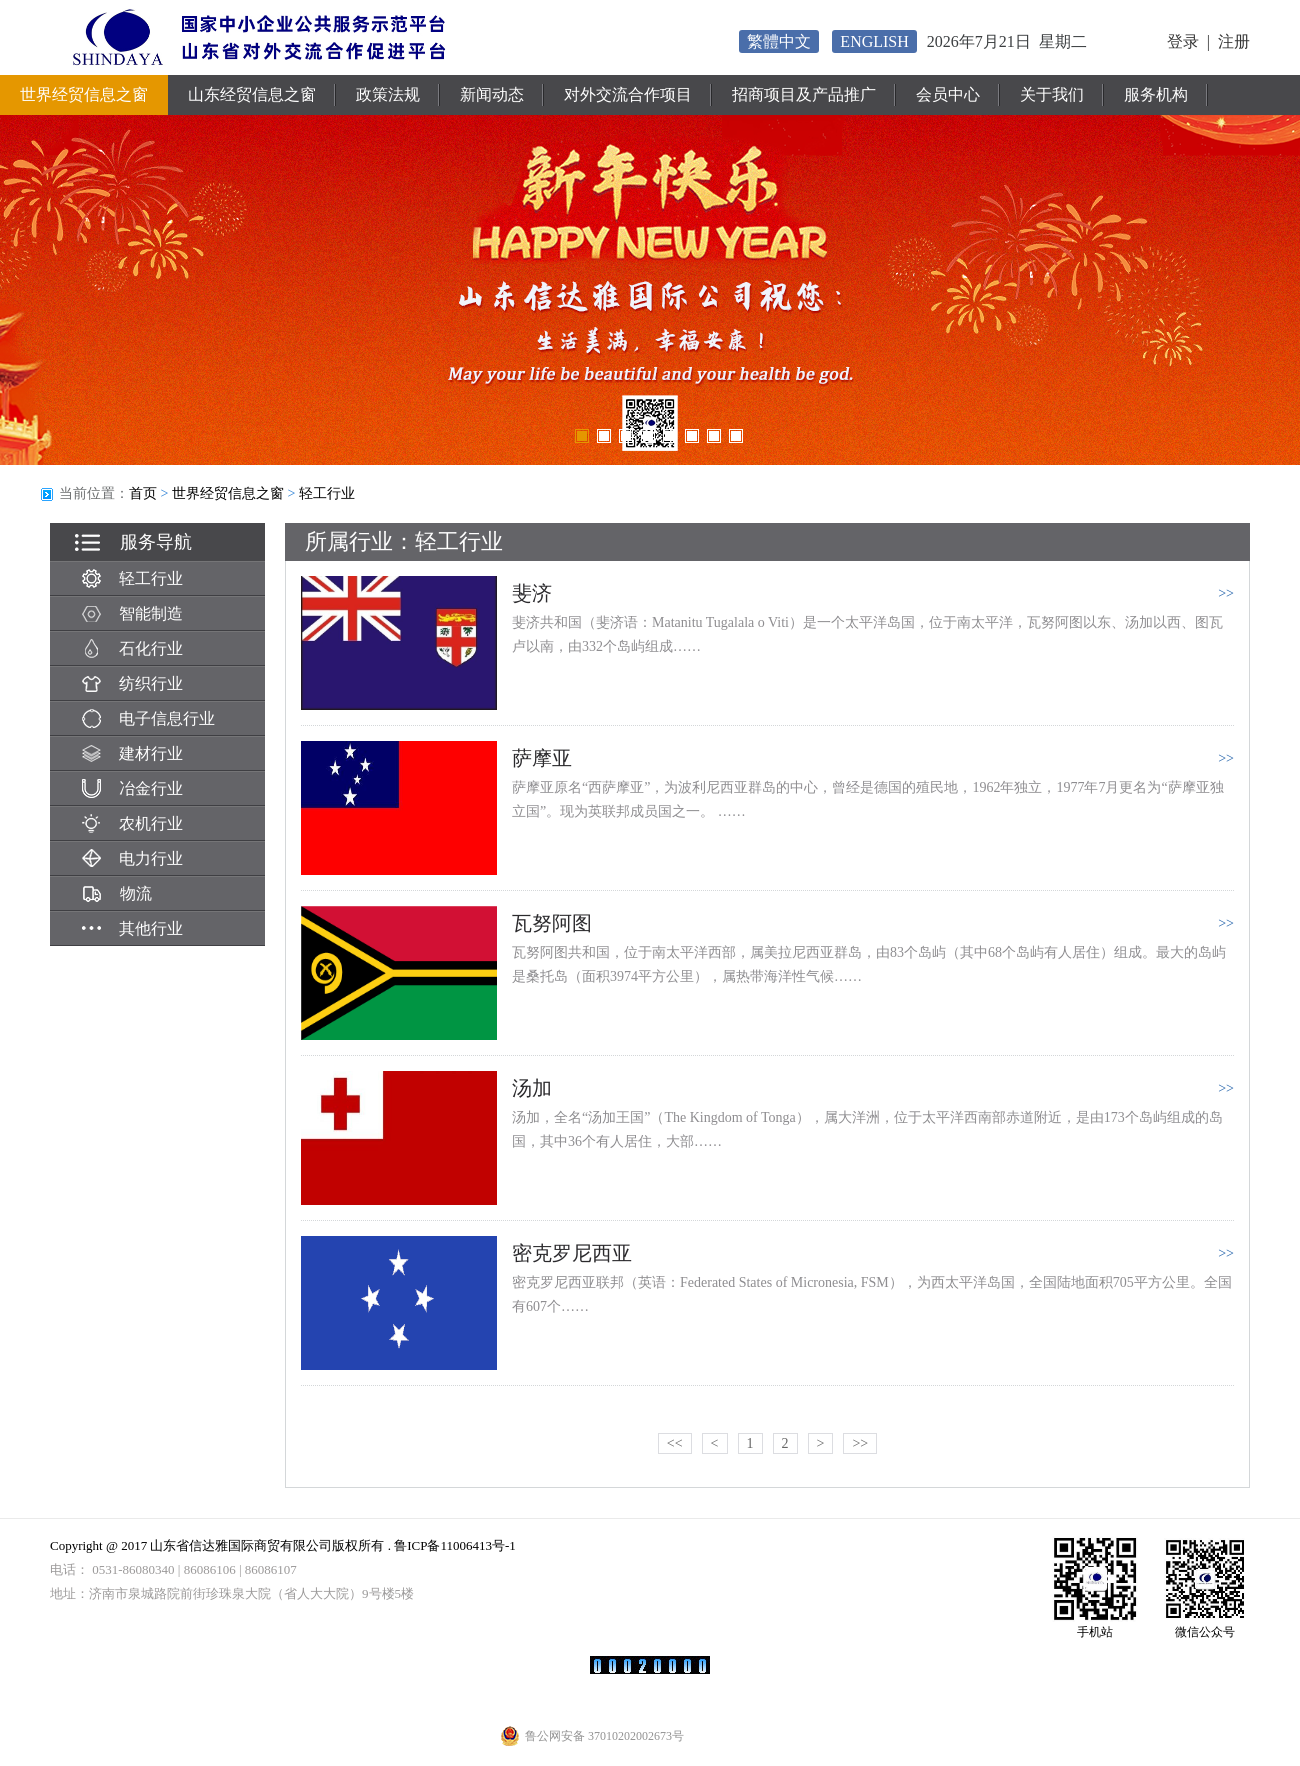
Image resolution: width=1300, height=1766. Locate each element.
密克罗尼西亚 (572, 1253)
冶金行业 (132, 788)
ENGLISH (874, 41)
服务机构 (1156, 94)
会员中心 (948, 94)
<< (675, 1443)
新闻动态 (492, 94)
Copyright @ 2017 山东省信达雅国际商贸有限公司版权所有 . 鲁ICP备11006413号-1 (283, 1545)
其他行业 (132, 928)
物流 (117, 894)
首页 (143, 493)
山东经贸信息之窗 (252, 94)
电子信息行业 (148, 718)
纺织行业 (132, 683)
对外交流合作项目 (628, 94)
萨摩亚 (542, 758)
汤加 (532, 1088)
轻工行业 (327, 493)
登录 (1183, 41)
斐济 (532, 593)
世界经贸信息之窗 (84, 94)
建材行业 (132, 753)
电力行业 (132, 858)
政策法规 (388, 94)
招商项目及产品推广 (804, 94)
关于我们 (1052, 94)
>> (860, 1443)
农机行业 (132, 823)
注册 (1234, 41)
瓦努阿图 (552, 923)
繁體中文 (779, 41)
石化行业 (132, 648)
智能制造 (132, 613)
